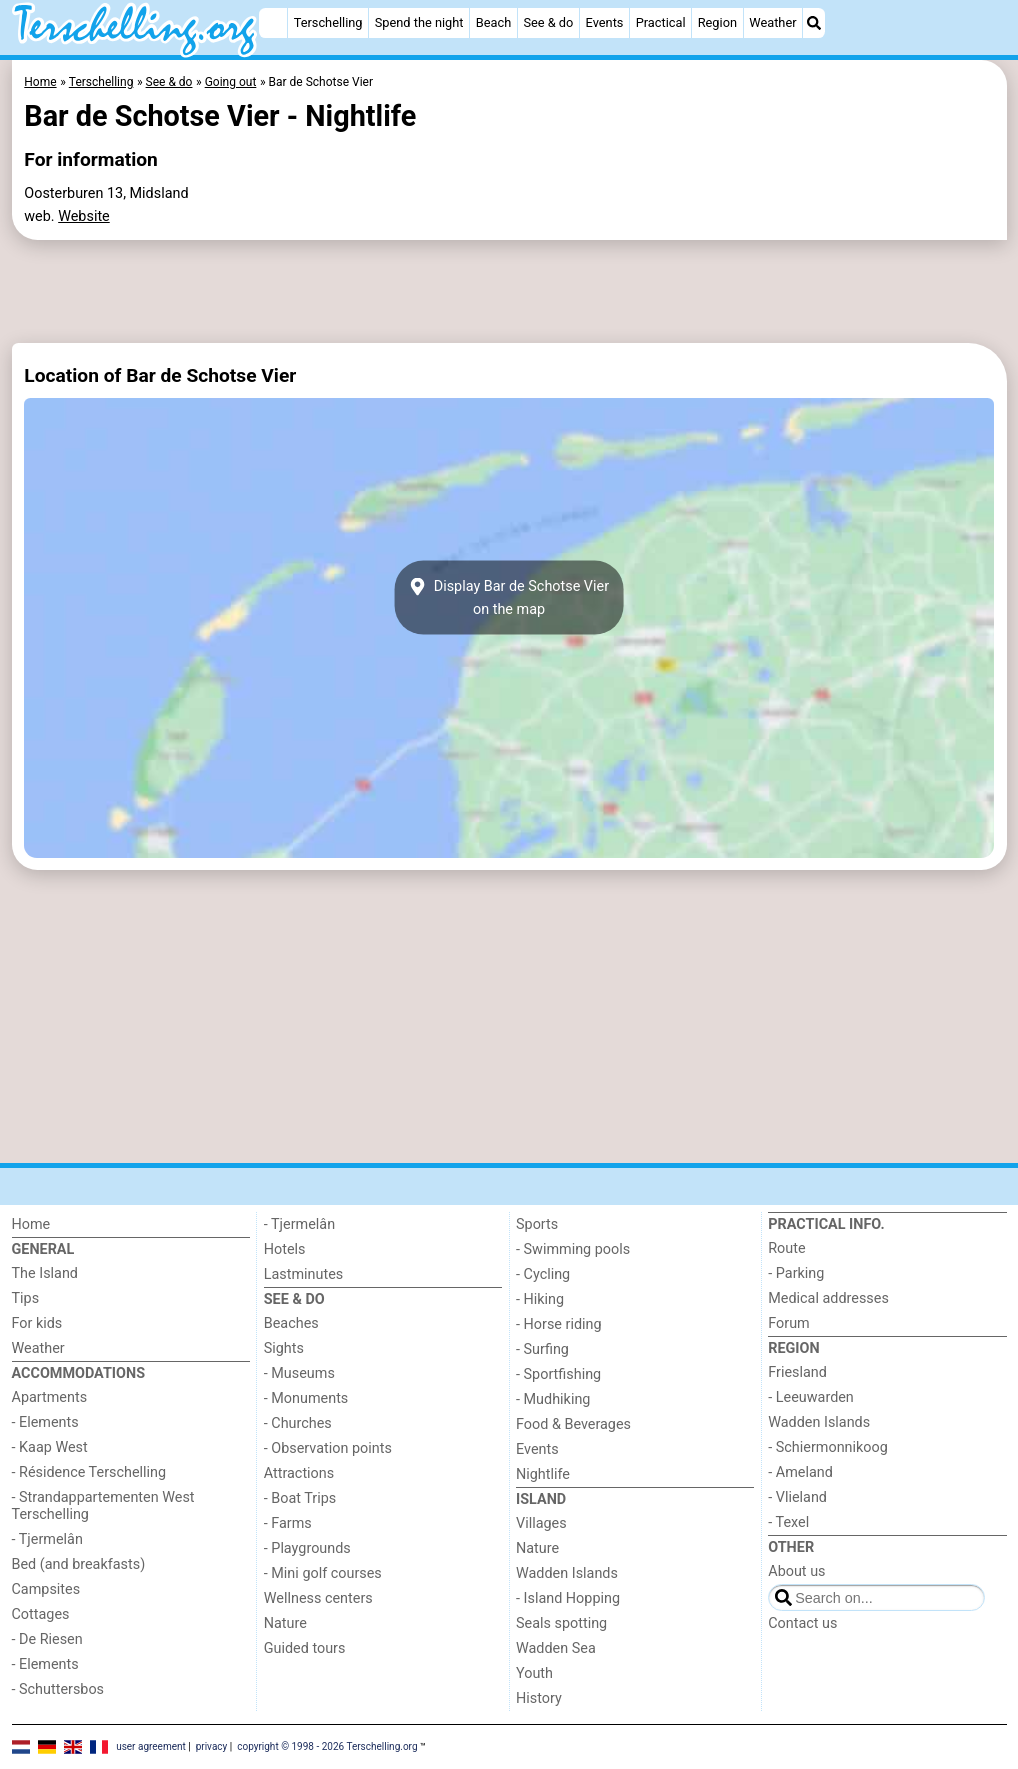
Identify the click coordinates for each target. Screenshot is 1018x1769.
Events (605, 22)
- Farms (288, 1523)
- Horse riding (559, 1324)
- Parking (796, 1273)
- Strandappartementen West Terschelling (103, 1506)
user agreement (151, 1746)
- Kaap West (50, 1447)
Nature (285, 1623)
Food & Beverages (573, 1424)
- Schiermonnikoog (828, 1447)
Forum (788, 1323)
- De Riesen (47, 1639)
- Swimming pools (573, 1249)
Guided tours (305, 1648)
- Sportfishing (558, 1374)
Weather (772, 22)
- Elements (45, 1422)
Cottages (41, 1614)
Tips (26, 1298)
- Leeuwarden (811, 1397)
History (539, 1698)
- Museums (299, 1373)
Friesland (797, 1372)
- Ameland (800, 1472)
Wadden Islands (567, 1573)
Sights (284, 1348)
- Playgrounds (307, 1548)
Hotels (285, 1249)
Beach (493, 22)
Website (84, 216)
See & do (548, 22)
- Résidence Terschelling (89, 1472)
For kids (37, 1323)
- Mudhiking (553, 1399)
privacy (212, 1746)
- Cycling (543, 1274)
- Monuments (306, 1398)
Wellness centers (318, 1598)
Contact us (802, 1623)
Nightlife (543, 1474)
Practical (661, 22)
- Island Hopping (568, 1598)
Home (31, 1224)
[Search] (814, 23)
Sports (537, 1224)
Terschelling (328, 22)
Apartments (50, 1397)
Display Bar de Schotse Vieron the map (509, 598)
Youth (534, 1673)
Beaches (291, 1323)
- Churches (298, 1423)
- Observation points (328, 1448)
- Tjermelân (47, 1539)
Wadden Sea (556, 1648)
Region (717, 22)
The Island (45, 1273)
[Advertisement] (509, 292)
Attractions (299, 1473)
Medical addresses (828, 1298)
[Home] (273, 23)
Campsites (46, 1589)
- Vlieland (797, 1497)
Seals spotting (561, 1623)
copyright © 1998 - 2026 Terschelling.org (327, 1746)
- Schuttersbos (58, 1689)
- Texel (788, 1522)
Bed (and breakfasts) (79, 1564)
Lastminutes (303, 1274)
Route (786, 1248)
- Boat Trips (300, 1498)
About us (796, 1571)
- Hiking (540, 1299)
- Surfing (542, 1349)
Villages (541, 1523)
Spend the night (419, 22)
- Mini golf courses (323, 1573)
